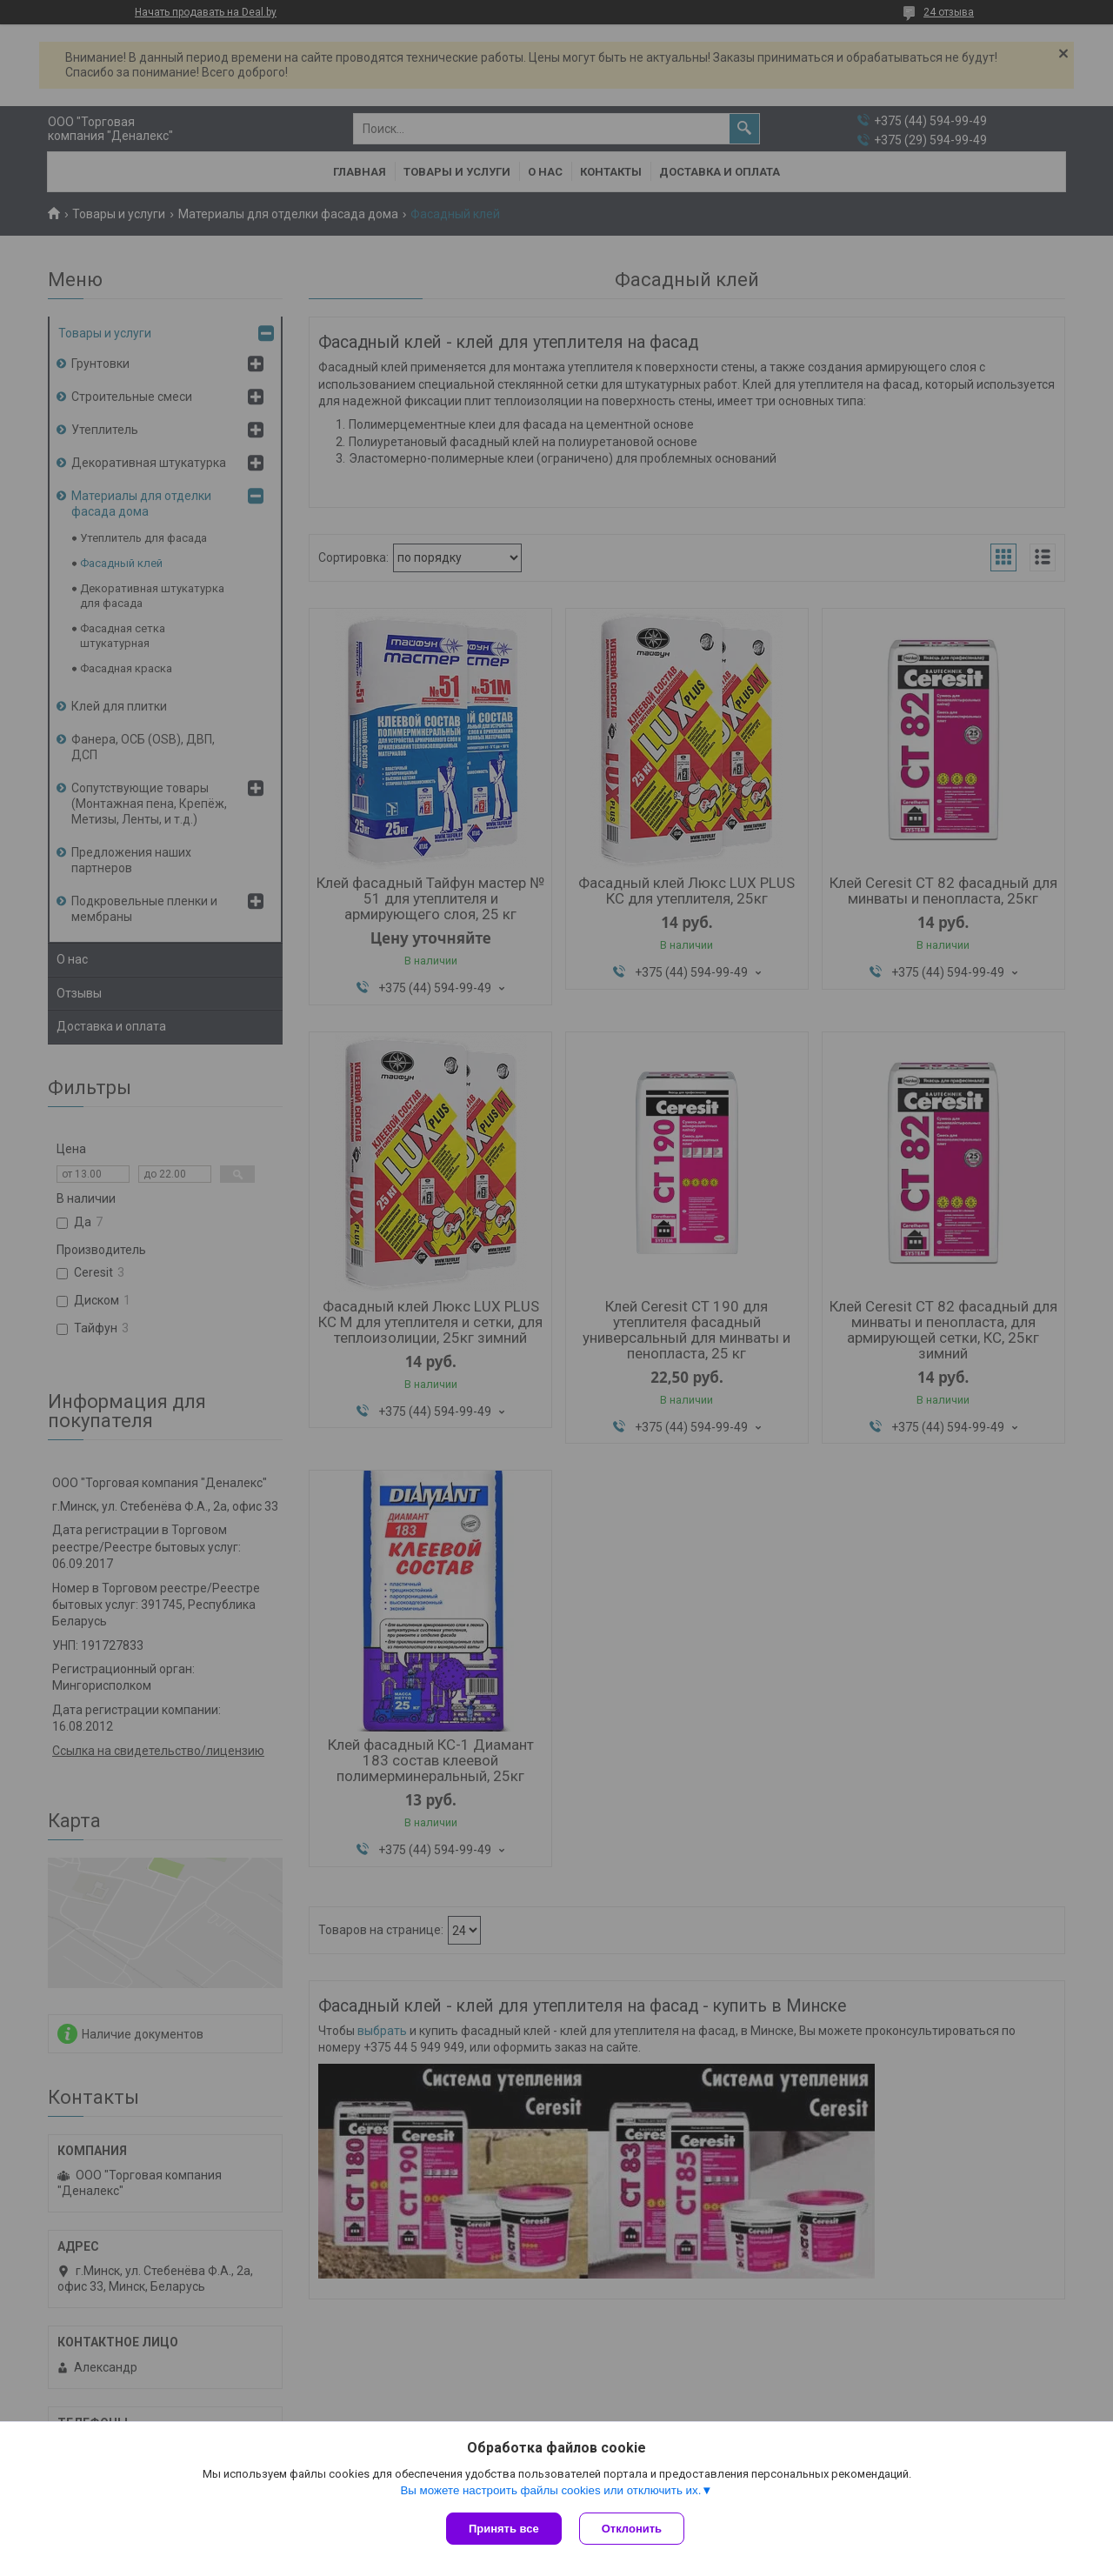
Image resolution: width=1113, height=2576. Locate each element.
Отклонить (632, 2528)
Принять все (504, 2528)
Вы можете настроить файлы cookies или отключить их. (550, 2490)
